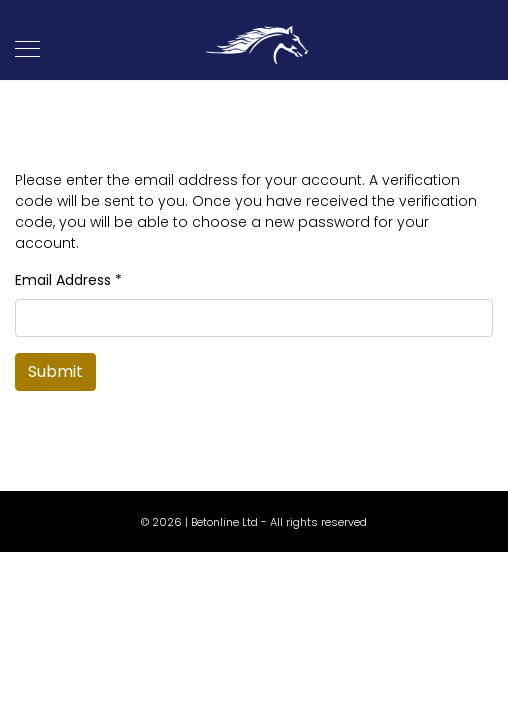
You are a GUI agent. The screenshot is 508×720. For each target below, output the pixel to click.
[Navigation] (27, 50)
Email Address (68, 280)
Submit (55, 371)
